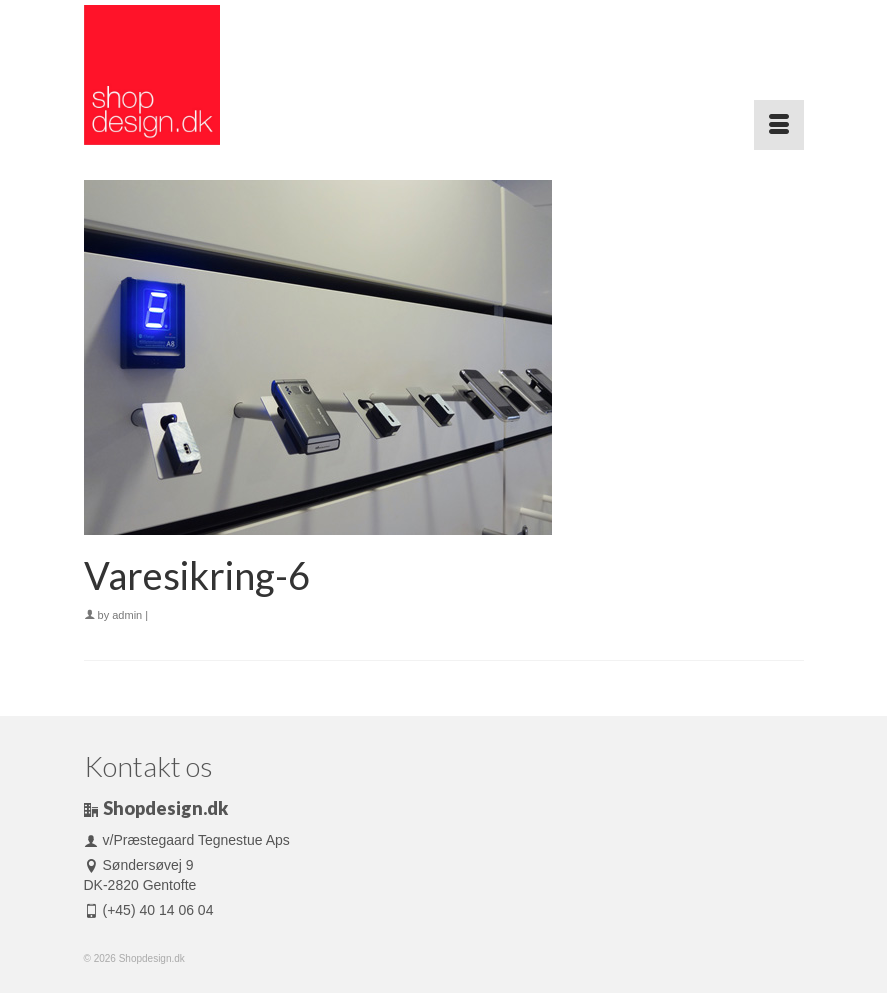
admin (127, 615)
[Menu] (779, 125)
